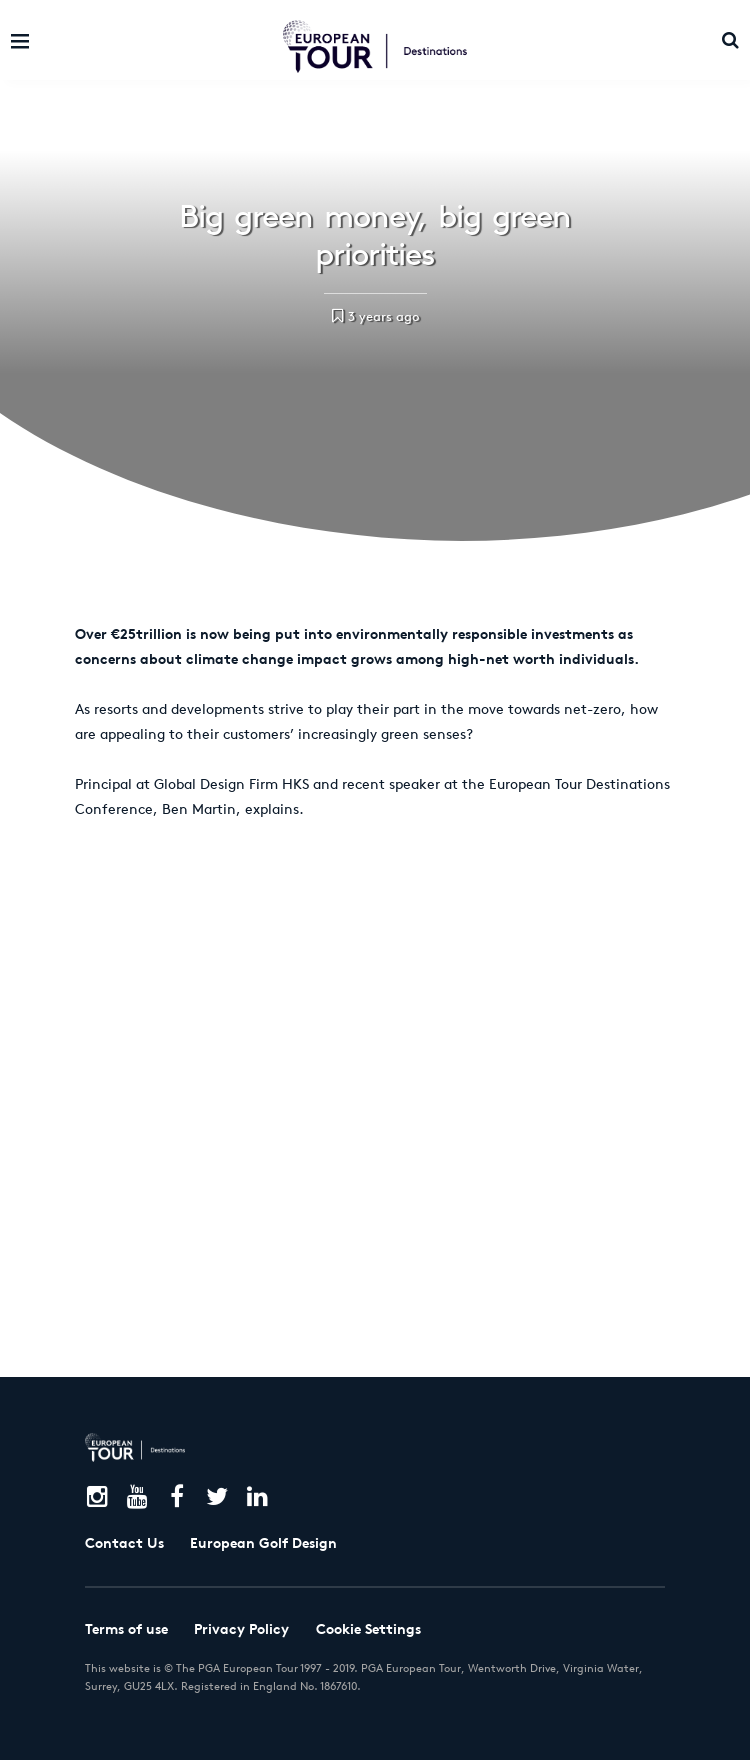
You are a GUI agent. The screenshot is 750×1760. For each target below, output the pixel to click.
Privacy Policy (241, 1629)
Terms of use (126, 1629)
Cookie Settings (368, 1629)
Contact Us (124, 1543)
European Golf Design (263, 1543)
